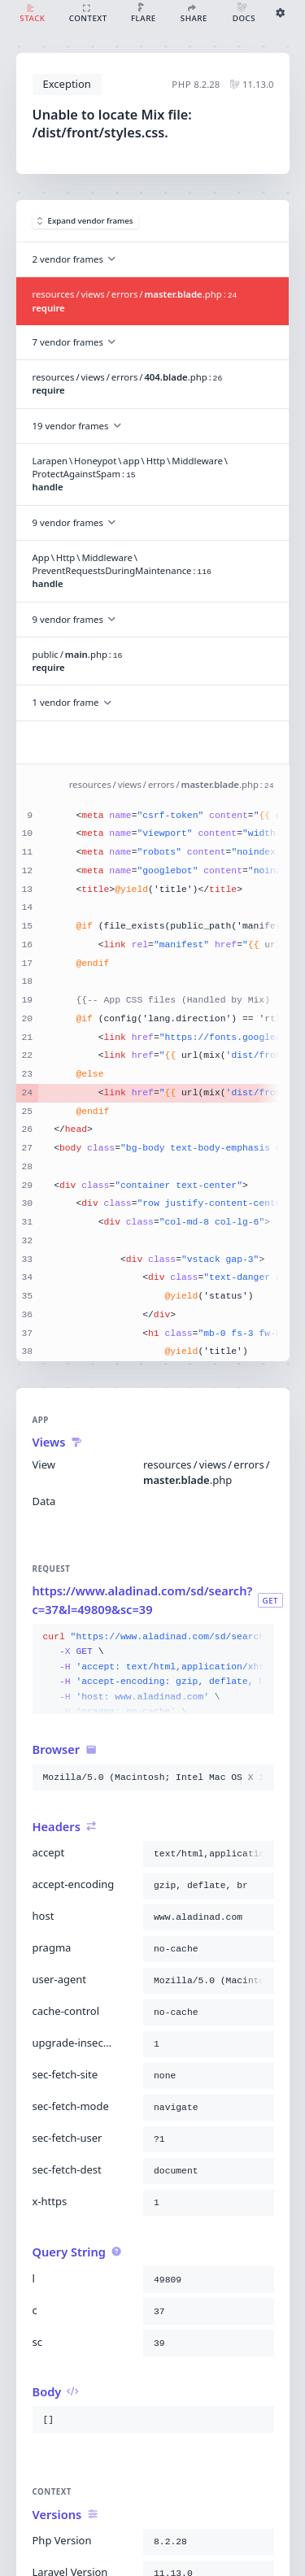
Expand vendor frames (85, 220)
